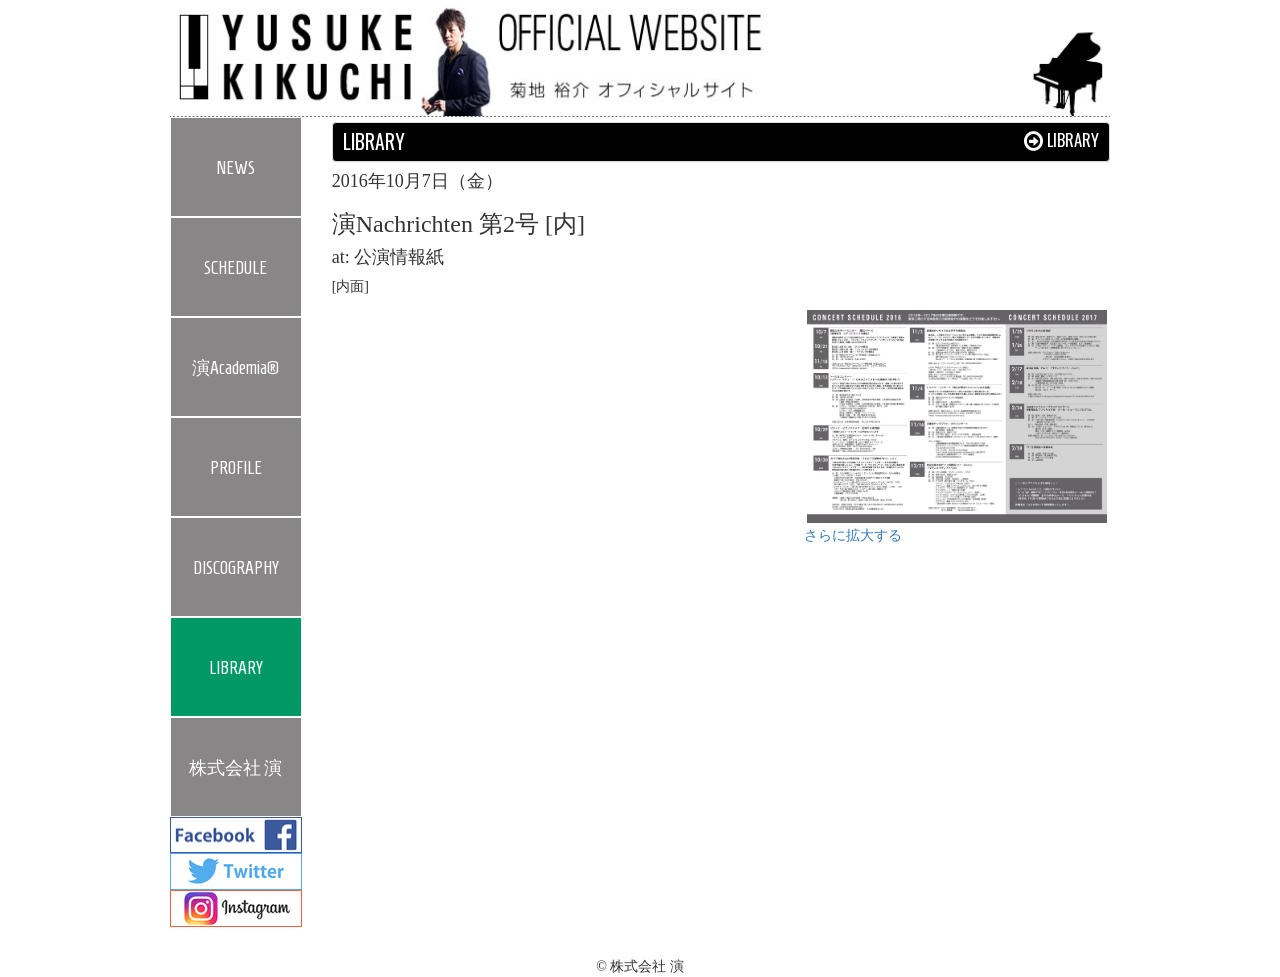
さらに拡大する (853, 535)
